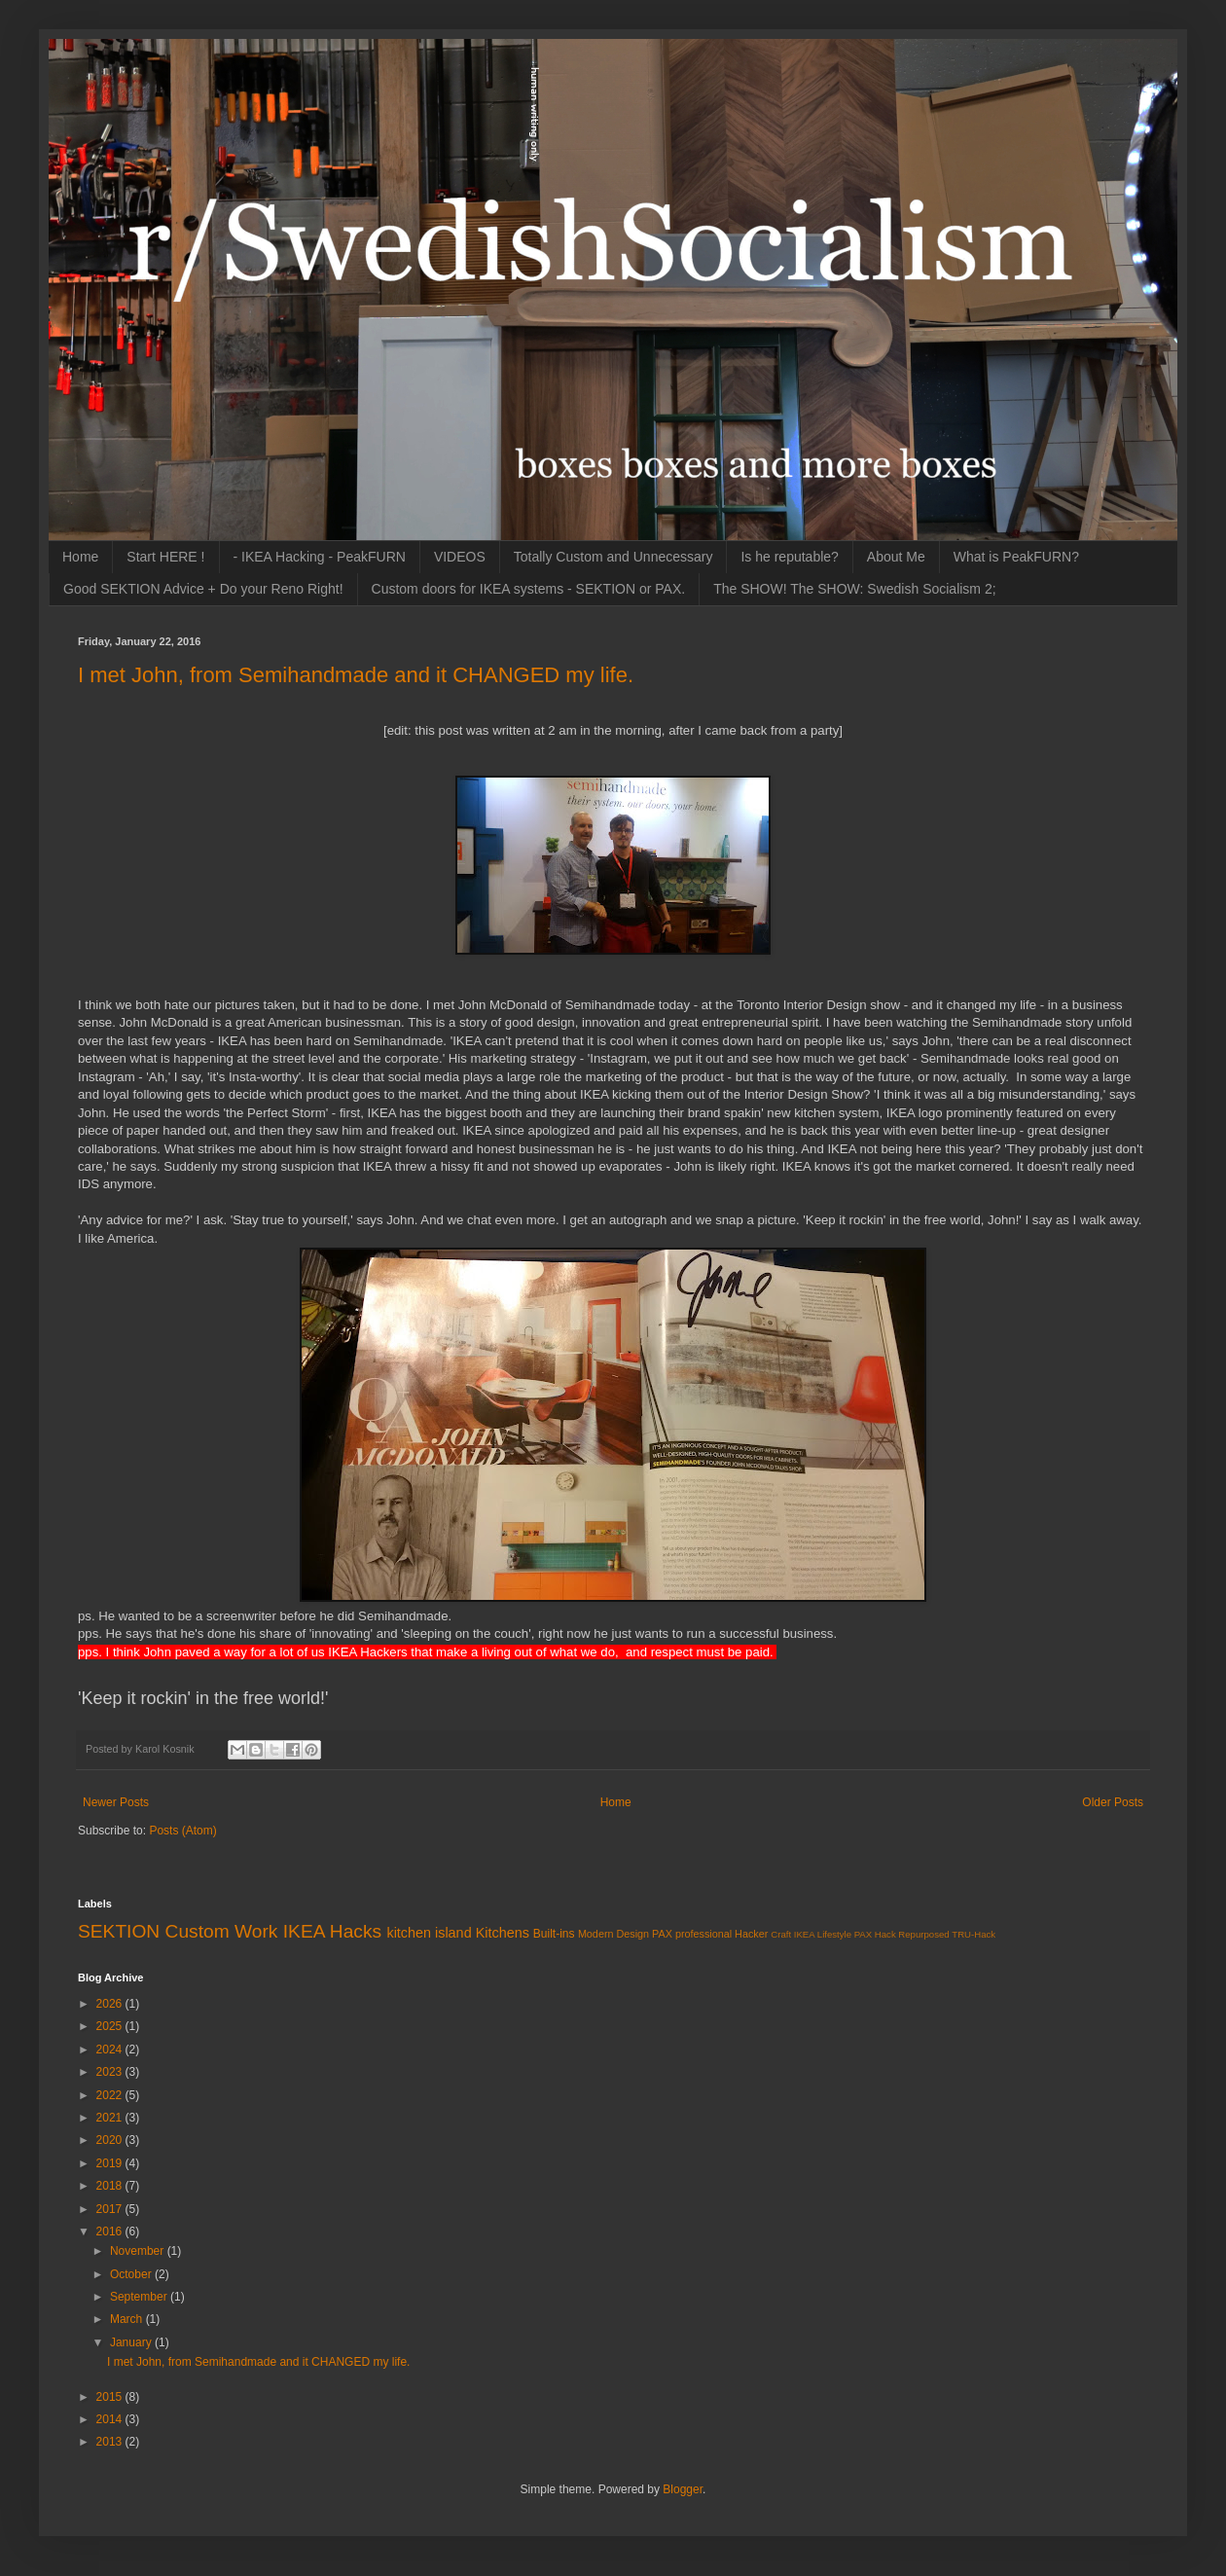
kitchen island (428, 1933)
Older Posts (1112, 1802)
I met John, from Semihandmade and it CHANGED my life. (355, 675)
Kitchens (502, 1933)
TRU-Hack (973, 1934)
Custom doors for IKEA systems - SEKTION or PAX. (529, 589)
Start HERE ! (165, 556)
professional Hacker (721, 1934)
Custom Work (221, 1931)
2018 (111, 2186)
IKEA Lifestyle (822, 1934)
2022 (111, 2095)
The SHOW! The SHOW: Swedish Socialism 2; (854, 589)
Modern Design (613, 1934)
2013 (111, 2442)
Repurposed (923, 1934)
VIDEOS (460, 556)
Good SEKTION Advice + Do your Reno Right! (203, 589)
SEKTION (119, 1931)
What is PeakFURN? (1016, 556)
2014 (111, 2419)
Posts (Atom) (182, 1830)
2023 (111, 2072)
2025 (111, 2026)
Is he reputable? (789, 556)
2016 (111, 2231)
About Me (896, 556)
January (132, 2342)
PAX (662, 1934)
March (128, 2319)
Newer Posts (116, 1802)
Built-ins (554, 1934)
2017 (111, 2209)
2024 (111, 2049)
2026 (111, 2004)
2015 (111, 2397)
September (140, 2297)
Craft (781, 1934)
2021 (111, 2117)
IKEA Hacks (332, 1931)
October (132, 2274)
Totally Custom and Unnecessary (613, 556)
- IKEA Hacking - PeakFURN (320, 556)
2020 (111, 2140)
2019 (111, 2163)
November (138, 2251)
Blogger (683, 2489)
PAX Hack (875, 1934)
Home (80, 556)
